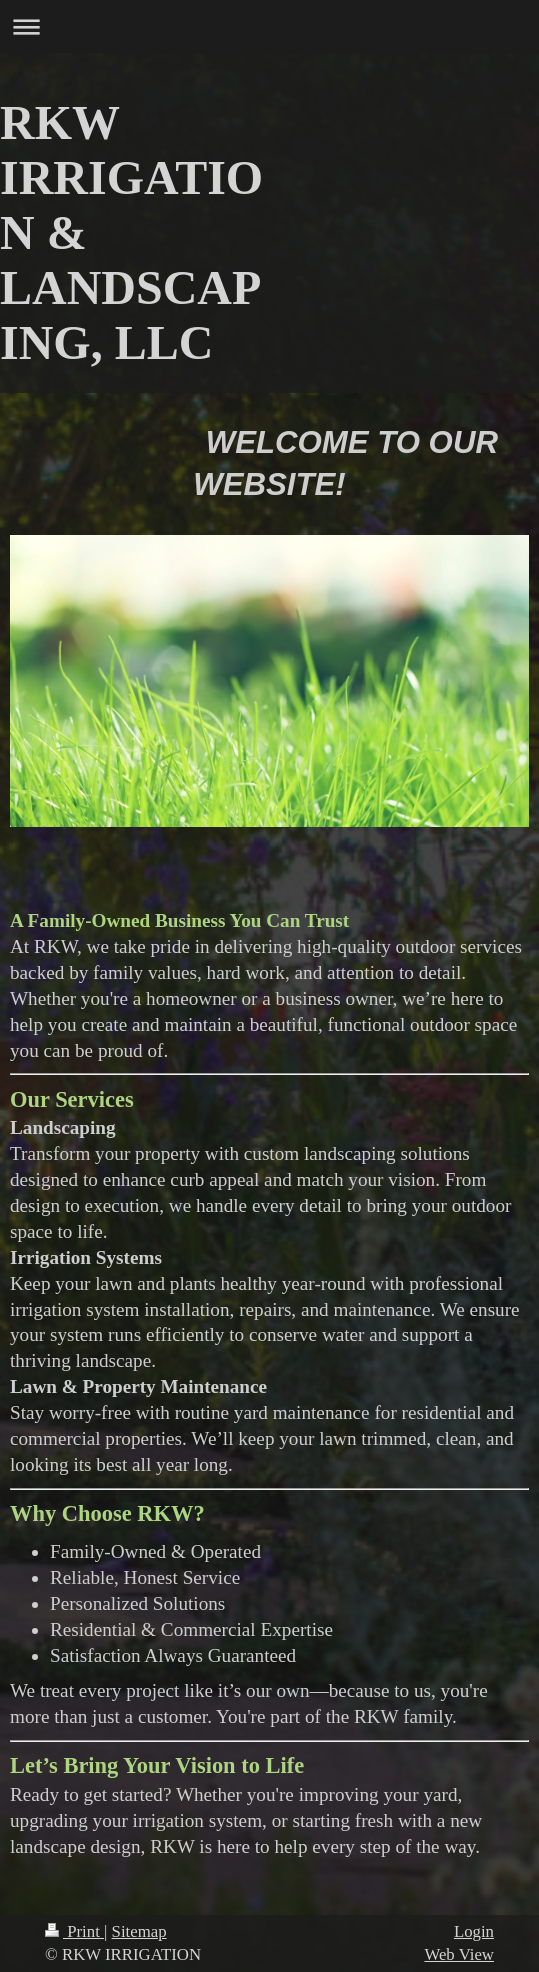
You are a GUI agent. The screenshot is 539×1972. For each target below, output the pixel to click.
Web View (459, 1954)
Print (74, 1931)
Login (474, 1931)
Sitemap (139, 1931)
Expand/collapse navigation (269, 26)
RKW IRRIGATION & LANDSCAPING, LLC (131, 232)
